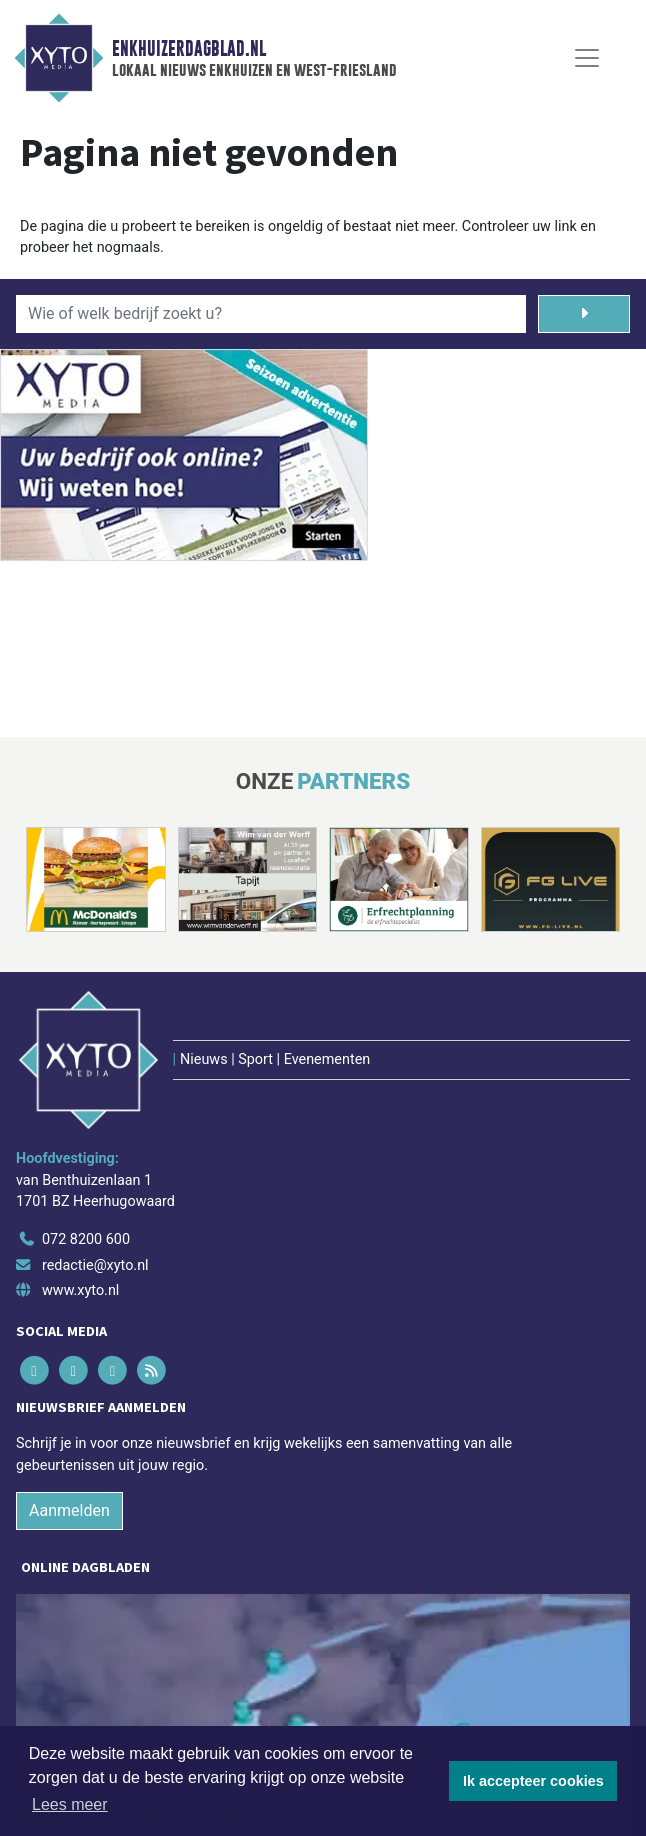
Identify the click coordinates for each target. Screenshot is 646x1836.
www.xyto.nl (80, 1290)
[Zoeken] (584, 314)
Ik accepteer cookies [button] (533, 1781)
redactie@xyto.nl (95, 1265)
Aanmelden (69, 1510)
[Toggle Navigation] (587, 58)
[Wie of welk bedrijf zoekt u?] (271, 314)
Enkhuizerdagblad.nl (189, 49)
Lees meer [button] (70, 1804)
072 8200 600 (86, 1239)
